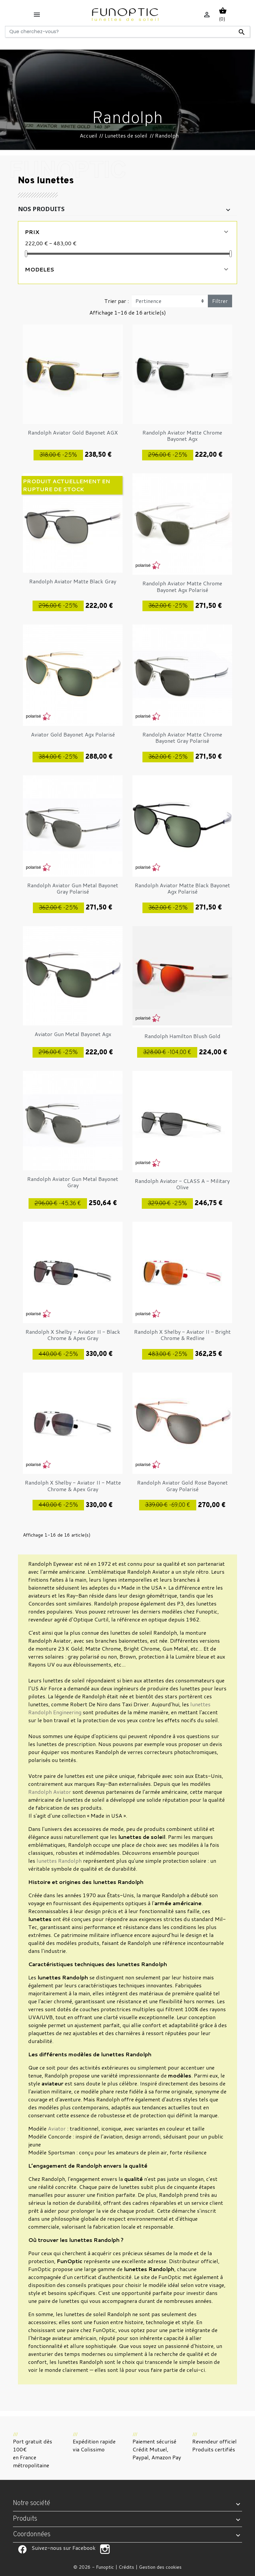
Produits (25, 2519)
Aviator (57, 2128)
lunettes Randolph (59, 1860)
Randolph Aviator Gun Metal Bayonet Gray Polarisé (72, 888)
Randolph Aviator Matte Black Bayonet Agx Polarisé (182, 888)
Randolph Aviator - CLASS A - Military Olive (182, 1184)
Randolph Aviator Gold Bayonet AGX (73, 432)
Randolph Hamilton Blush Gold (182, 1036)
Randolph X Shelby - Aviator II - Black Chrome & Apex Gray (73, 1335)
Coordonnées (31, 2534)
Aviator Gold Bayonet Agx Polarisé (73, 734)
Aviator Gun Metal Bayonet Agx (73, 1034)
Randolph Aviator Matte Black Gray (72, 581)
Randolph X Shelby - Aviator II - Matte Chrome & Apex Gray (73, 1486)
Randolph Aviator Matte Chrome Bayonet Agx (182, 435)
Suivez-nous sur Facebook (22, 2549)
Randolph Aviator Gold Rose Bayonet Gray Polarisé (182, 1486)
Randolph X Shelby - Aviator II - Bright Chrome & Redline (182, 1335)
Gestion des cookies (160, 2567)
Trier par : (116, 301)
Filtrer (220, 301)
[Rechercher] (127, 31)
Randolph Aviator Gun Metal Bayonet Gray (72, 1182)
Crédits (126, 2567)
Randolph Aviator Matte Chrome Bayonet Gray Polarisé (182, 737)
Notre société (31, 2503)
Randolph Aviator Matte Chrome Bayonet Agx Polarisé (182, 586)
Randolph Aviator (49, 1791)
